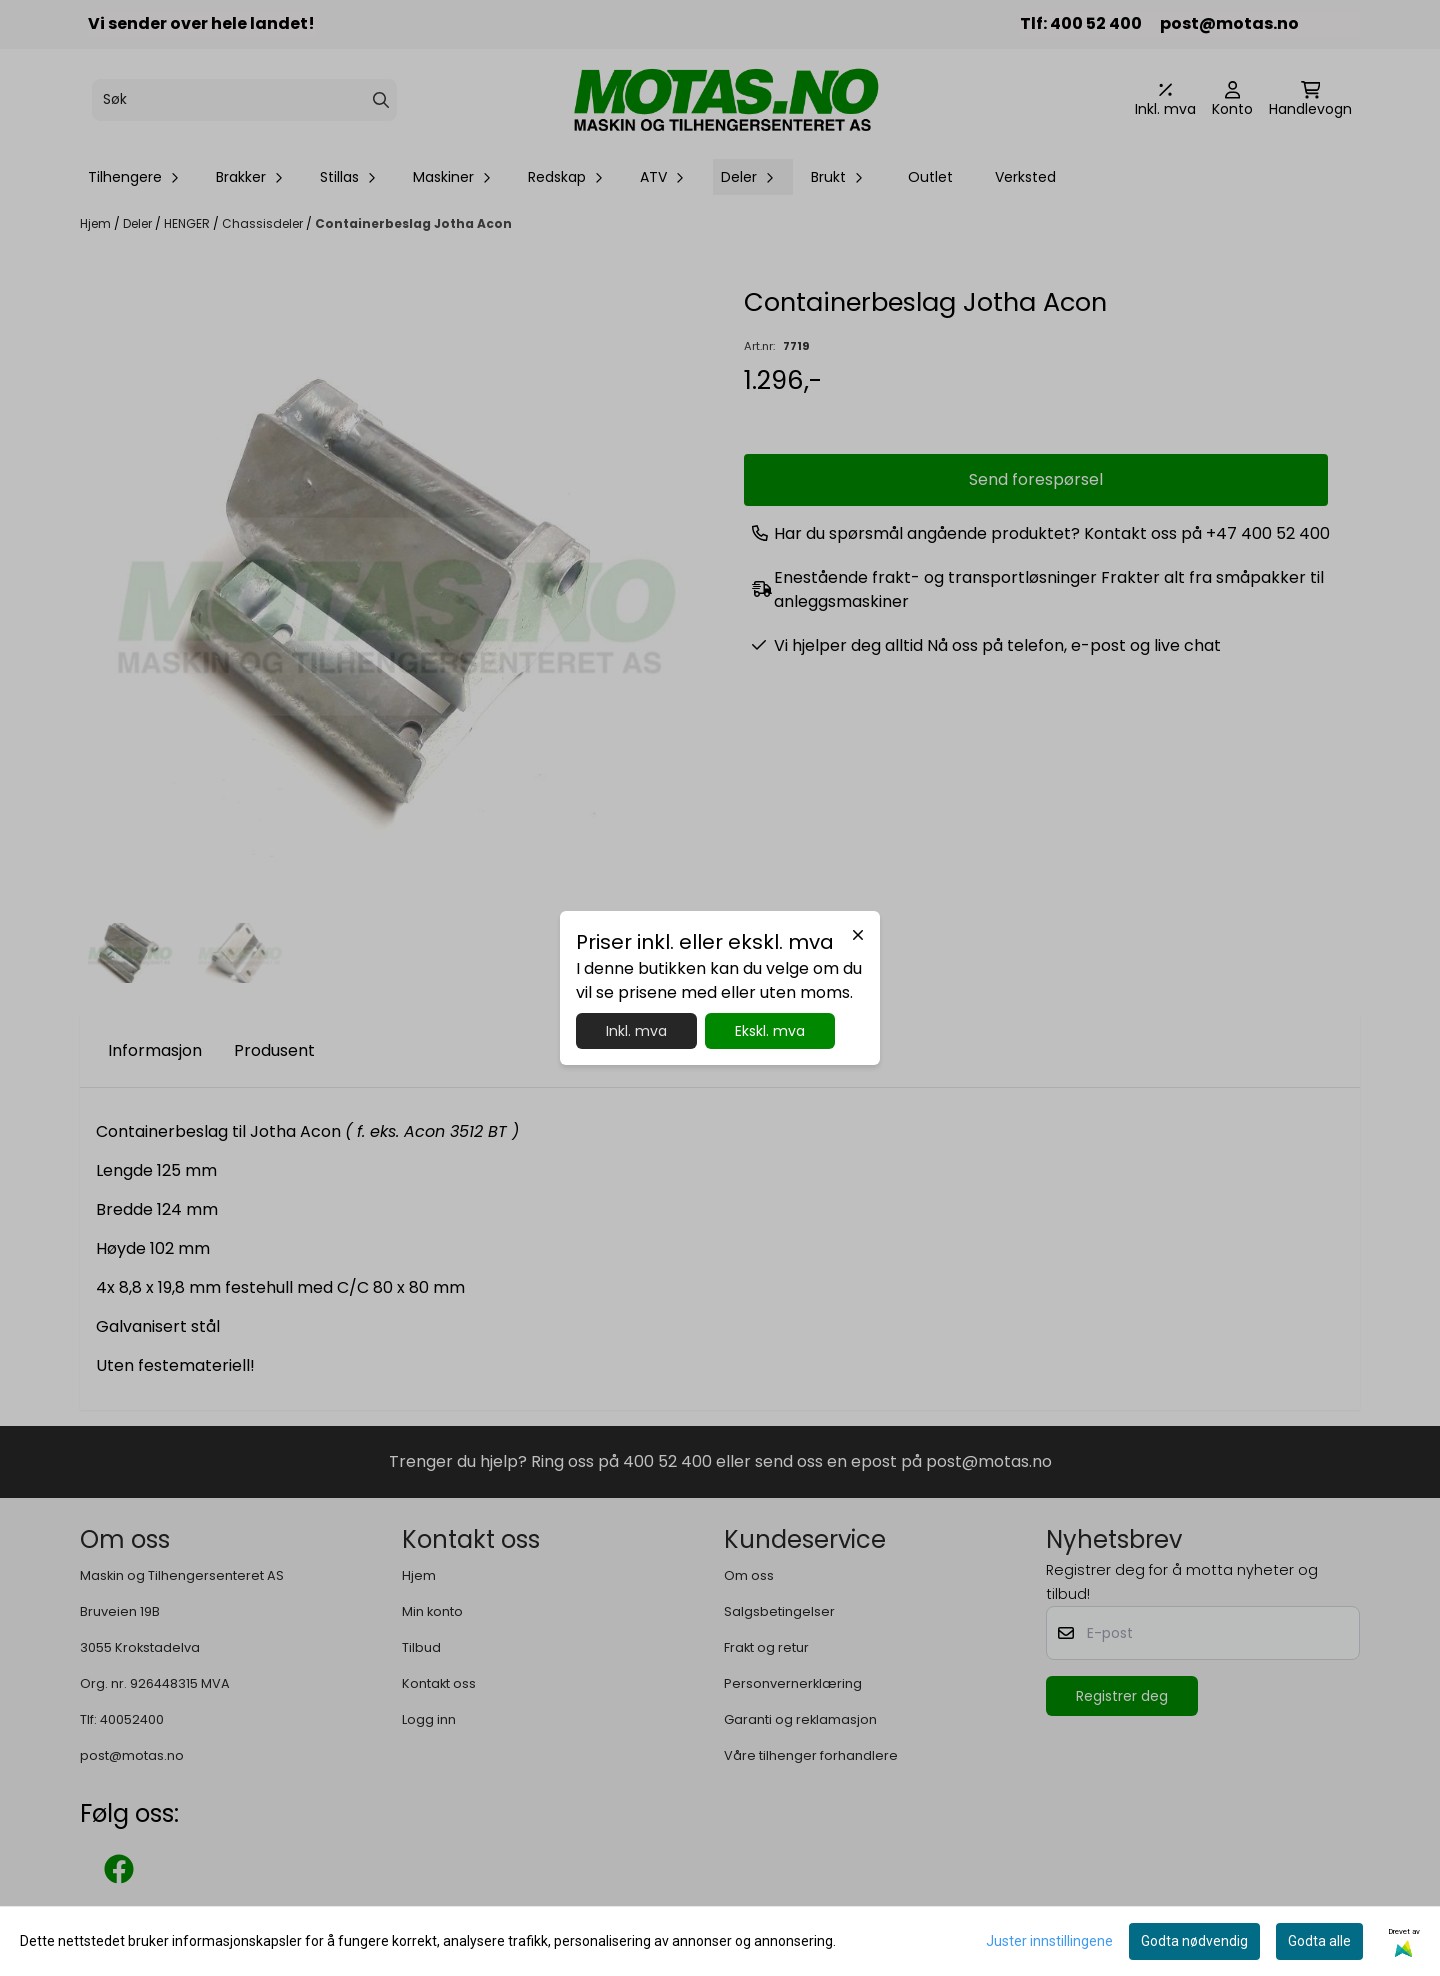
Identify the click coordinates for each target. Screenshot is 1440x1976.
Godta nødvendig (1194, 1941)
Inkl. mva (636, 1031)
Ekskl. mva (770, 1031)
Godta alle (1319, 1941)
